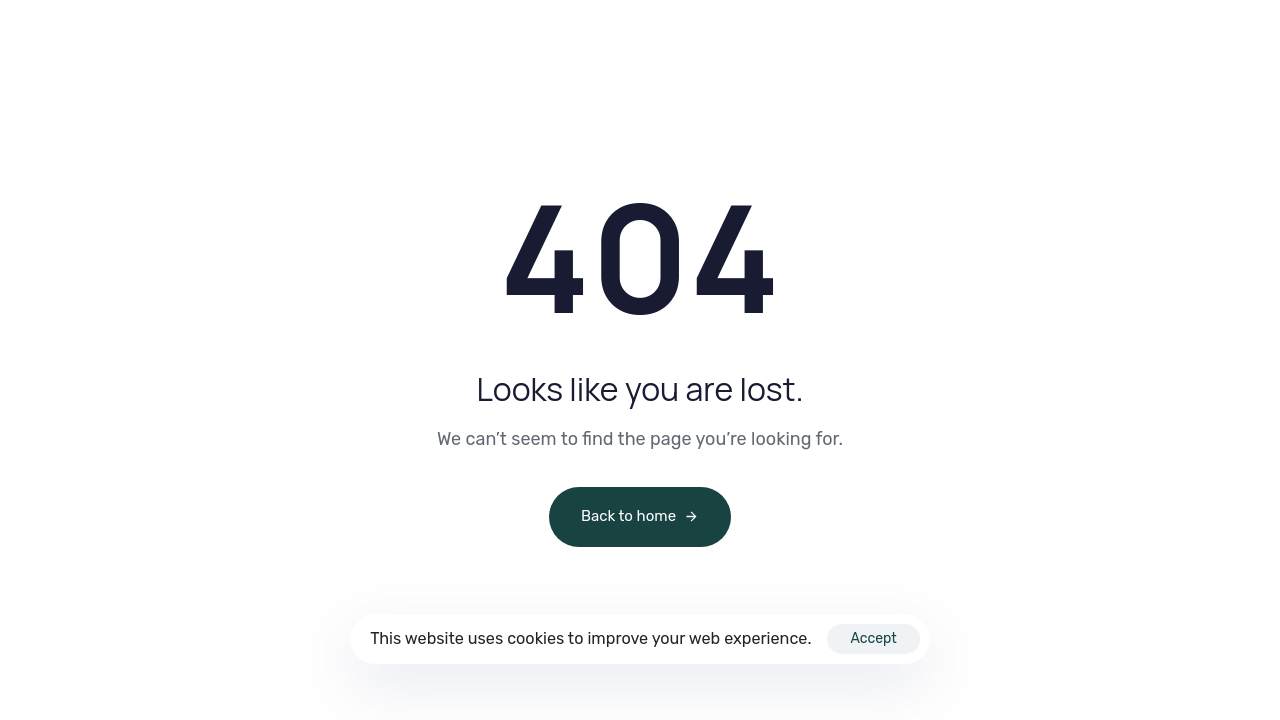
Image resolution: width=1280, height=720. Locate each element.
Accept (873, 638)
